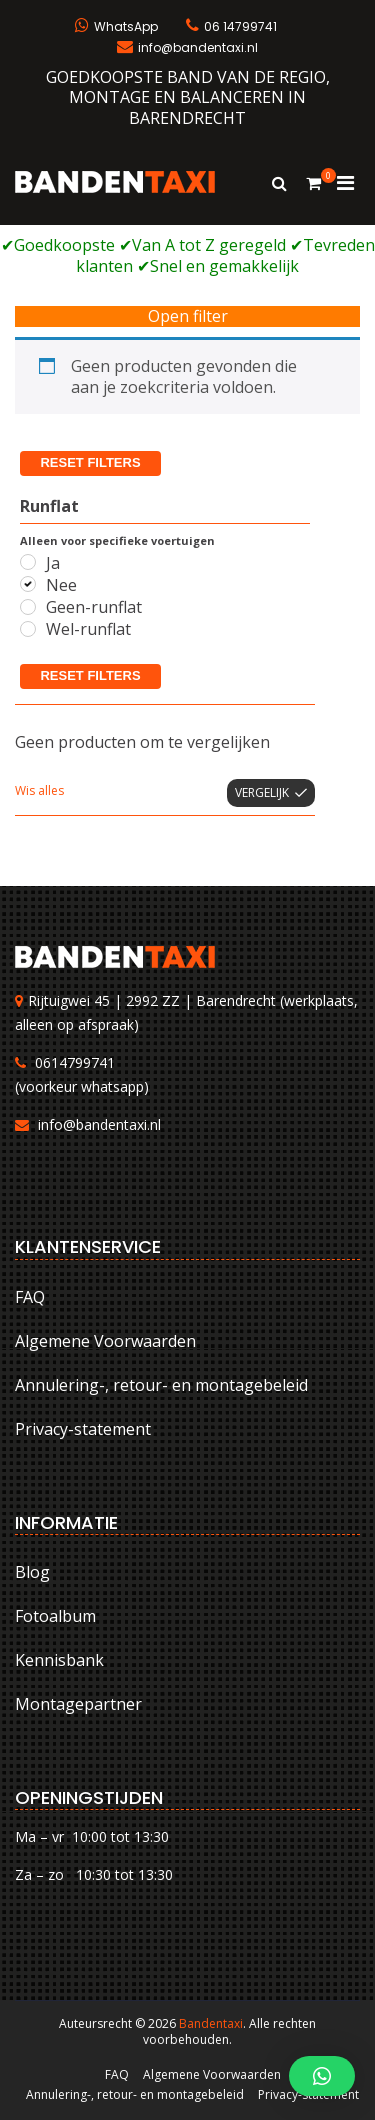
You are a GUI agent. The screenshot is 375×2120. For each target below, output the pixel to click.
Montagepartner (78, 1704)
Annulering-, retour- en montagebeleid (161, 1385)
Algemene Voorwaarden (105, 1341)
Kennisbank (59, 1660)
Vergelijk (262, 792)
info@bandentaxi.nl (99, 1124)
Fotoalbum (55, 1616)
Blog (32, 1572)
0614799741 (75, 1062)
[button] (322, 2076)
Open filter (188, 316)
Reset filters (90, 462)
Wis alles (39, 790)
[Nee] (28, 584)
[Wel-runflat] (28, 629)
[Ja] (28, 562)
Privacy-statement (83, 1429)
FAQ (30, 1297)
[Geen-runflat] (28, 607)
